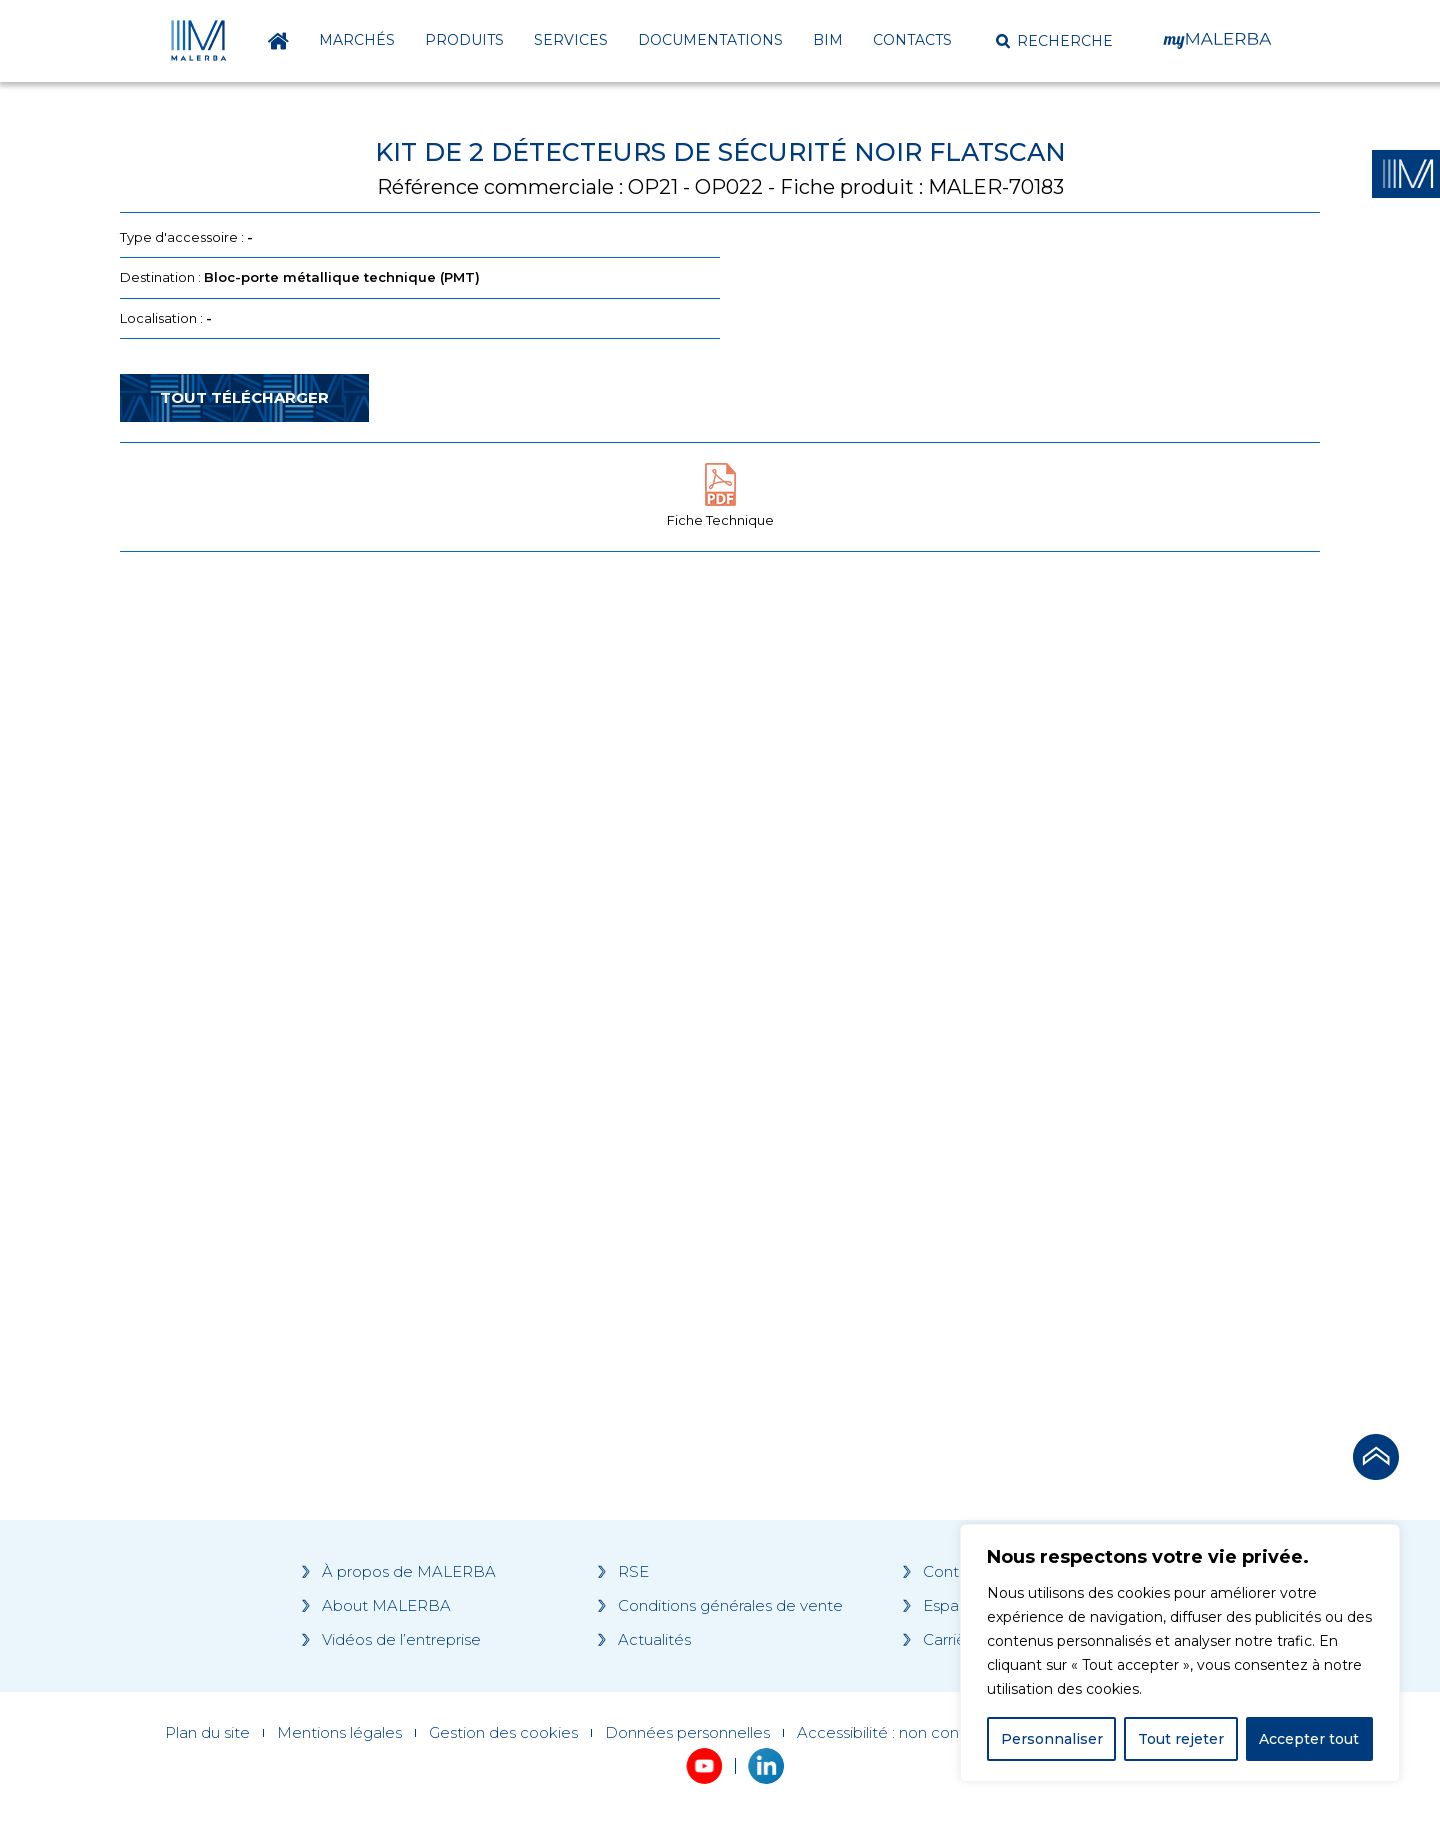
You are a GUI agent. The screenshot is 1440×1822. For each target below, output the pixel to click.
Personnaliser (1052, 1739)
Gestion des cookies (503, 1733)
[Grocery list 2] (1002, 947)
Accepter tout (1309, 1739)
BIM (828, 40)
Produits (464, 40)
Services (571, 40)
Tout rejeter (1181, 1739)
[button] (1054, 41)
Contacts (912, 40)
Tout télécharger (244, 397)
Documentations (710, 40)
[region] (1180, 1653)
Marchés (357, 40)
